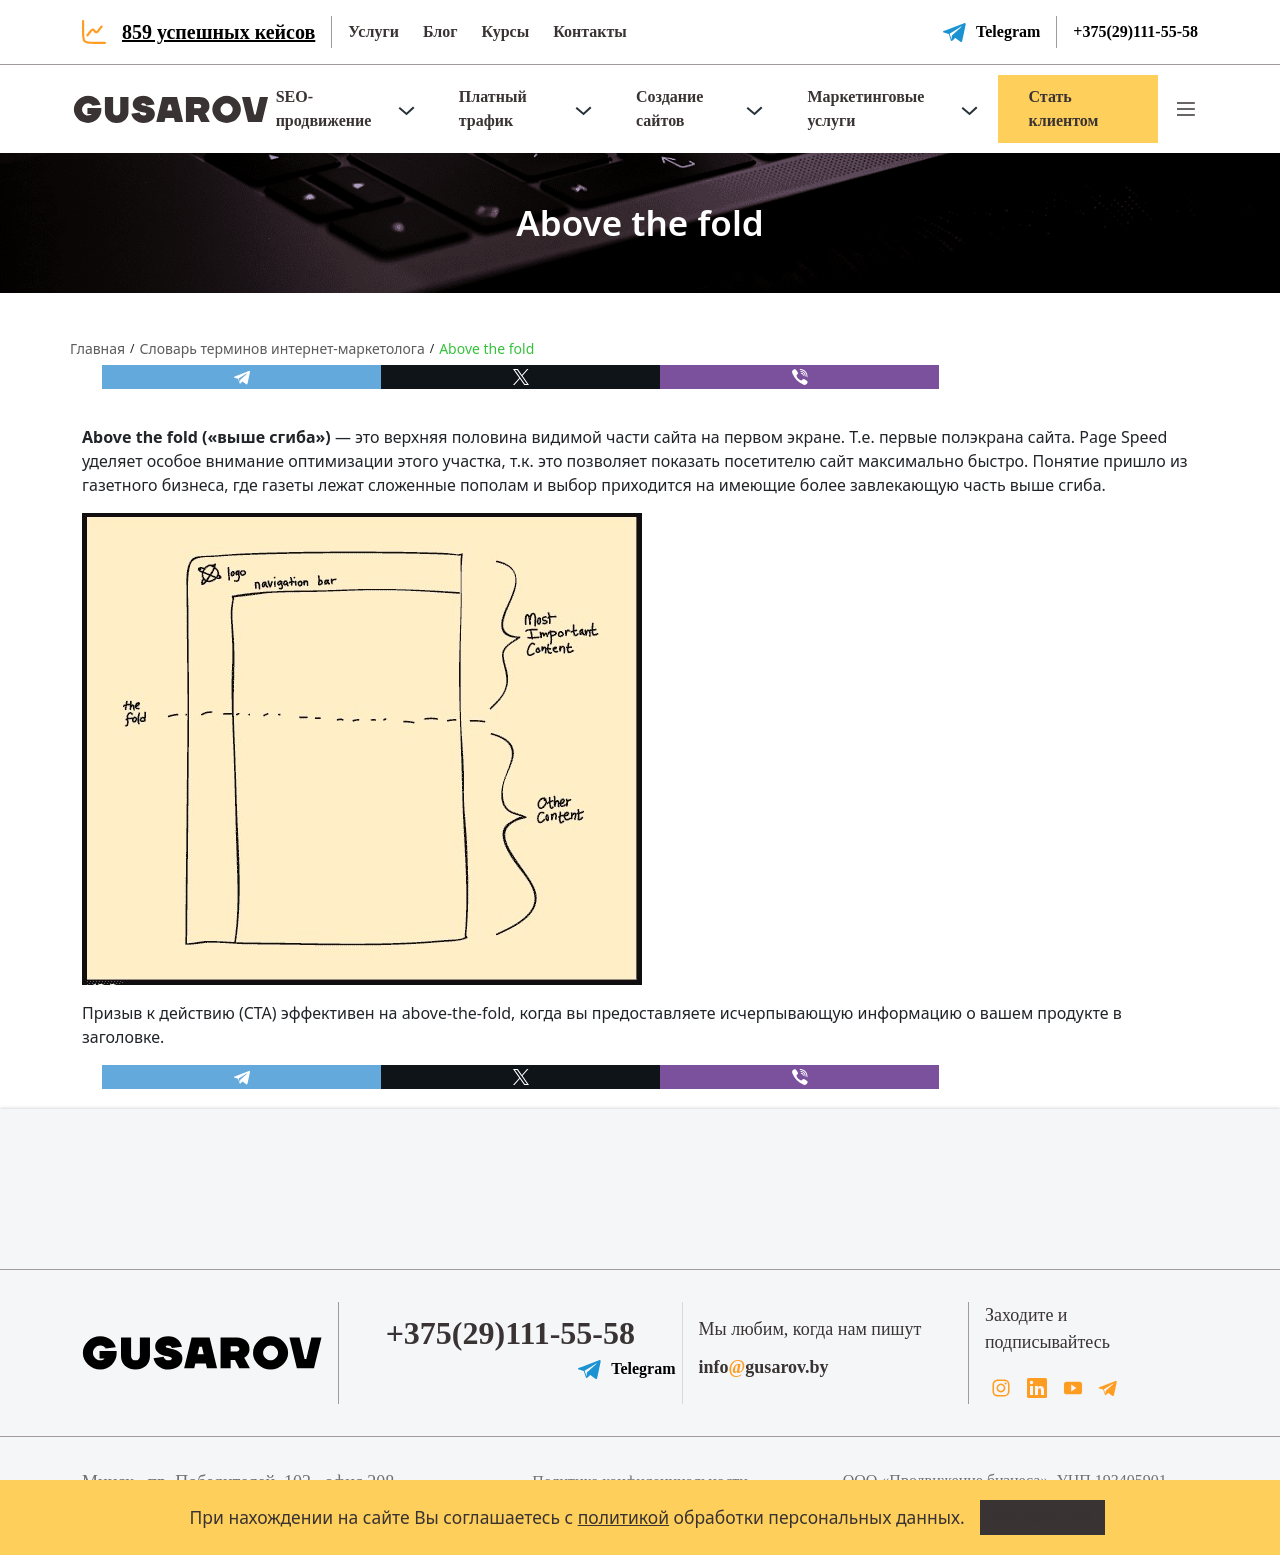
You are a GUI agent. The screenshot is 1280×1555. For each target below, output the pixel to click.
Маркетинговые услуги (865, 108)
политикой (623, 1517)
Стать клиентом (1063, 108)
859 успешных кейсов (218, 32)
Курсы (505, 31)
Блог (440, 31)
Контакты (590, 31)
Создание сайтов (669, 108)
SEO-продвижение (324, 108)
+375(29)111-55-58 (1135, 31)
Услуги (373, 31)
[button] (1186, 109)
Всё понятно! (1043, 1517)
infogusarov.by (764, 1367)
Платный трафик (493, 108)
